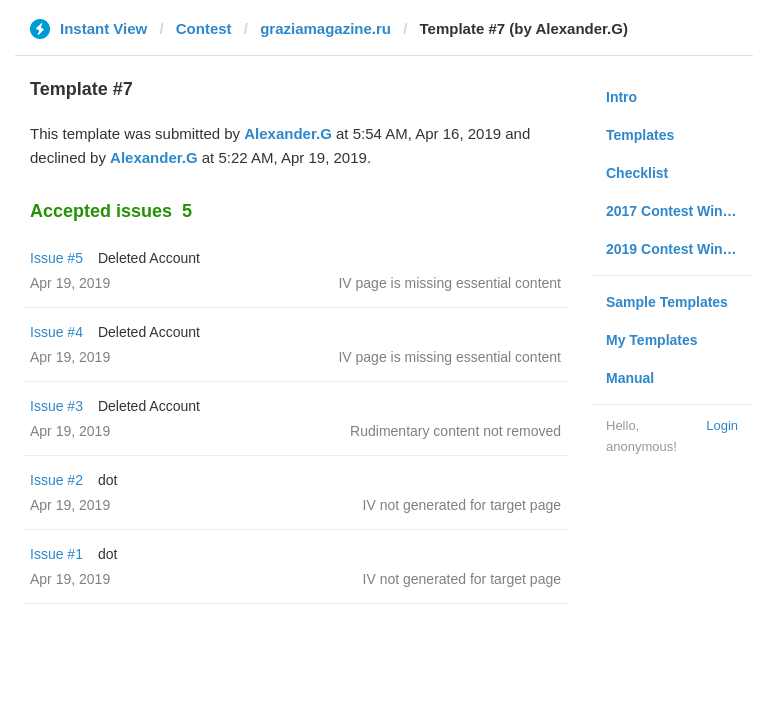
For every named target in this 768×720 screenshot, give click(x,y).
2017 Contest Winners (679, 211)
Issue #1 (56, 554)
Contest (204, 28)
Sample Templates (667, 302)
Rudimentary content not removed (455, 431)
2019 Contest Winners (679, 249)
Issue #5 (56, 258)
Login (722, 425)
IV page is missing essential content (449, 283)
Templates (640, 135)
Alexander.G (288, 133)
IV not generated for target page (462, 505)
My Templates (652, 340)
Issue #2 (56, 480)
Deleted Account (149, 258)
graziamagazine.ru (325, 28)
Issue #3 (56, 406)
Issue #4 (56, 332)
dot (107, 480)
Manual (630, 378)
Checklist (637, 173)
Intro (621, 97)
